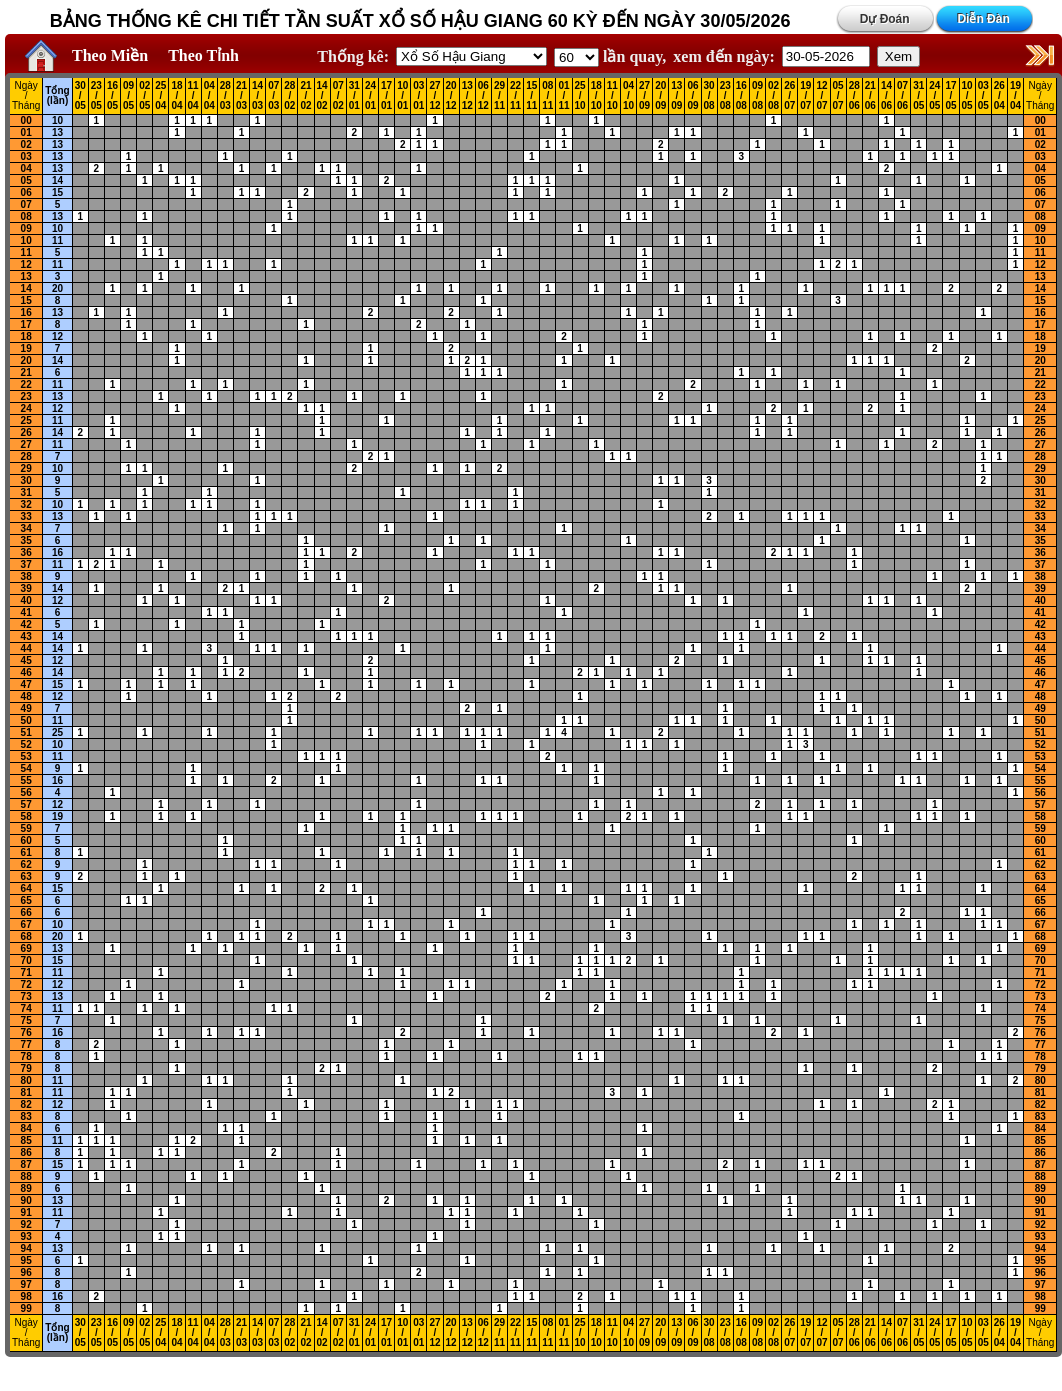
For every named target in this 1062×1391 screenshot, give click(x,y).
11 (57, 240)
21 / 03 (241, 96)
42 (26, 624)
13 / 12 (467, 96)
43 (26, 636)
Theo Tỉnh (203, 55)
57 (26, 804)
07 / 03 (273, 96)
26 (26, 432)
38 (26, 576)
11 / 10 (612, 96)
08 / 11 (547, 96)
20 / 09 (660, 96)
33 (26, 516)
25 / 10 (580, 96)
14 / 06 (886, 96)
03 (26, 156)
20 (57, 288)
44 (26, 648)
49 (26, 708)
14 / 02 (322, 96)
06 (26, 192)
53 (26, 756)
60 (26, 840)
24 (26, 408)
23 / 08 (725, 96)
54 (26, 768)
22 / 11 (515, 96)
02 (26, 144)
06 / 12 (483, 96)
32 (26, 504)
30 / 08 (709, 96)
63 (26, 876)
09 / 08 (757, 96)
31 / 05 (918, 96)
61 (26, 852)
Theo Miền (110, 55)
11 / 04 (193, 96)
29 (26, 468)
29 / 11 (499, 96)
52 (26, 744)
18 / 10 (596, 96)
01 (26, 132)
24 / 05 (934, 96)
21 (26, 372)
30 (26, 480)
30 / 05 (80, 96)
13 (57, 132)
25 (26, 420)
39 (26, 588)
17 (26, 324)
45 (26, 660)
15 (57, 192)
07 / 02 (338, 96)
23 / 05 (96, 96)
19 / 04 (1015, 96)
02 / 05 (144, 96)
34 (26, 528)
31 (26, 492)
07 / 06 (902, 96)
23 (26, 396)
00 (26, 120)
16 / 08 (741, 96)
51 (26, 732)
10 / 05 (967, 96)
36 (26, 552)
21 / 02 (305, 96)
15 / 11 (531, 96)
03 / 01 (418, 96)
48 (26, 696)
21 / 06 (870, 96)
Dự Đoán (885, 19)
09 (26, 228)
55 (26, 780)
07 (26, 204)
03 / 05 (983, 96)
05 (26, 180)
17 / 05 (950, 96)
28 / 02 (289, 96)
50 (26, 720)
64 (26, 888)
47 (26, 684)
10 (57, 120)
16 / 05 (112, 96)
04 (26, 168)
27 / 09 (644, 96)
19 (26, 348)
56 (26, 792)
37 (26, 564)
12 (26, 264)
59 (26, 828)
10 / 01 (402, 96)
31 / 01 (354, 96)
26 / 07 (789, 96)
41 (26, 612)
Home (36, 56)
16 (26, 312)
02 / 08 (773, 96)
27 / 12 (434, 96)
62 (26, 864)
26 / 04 (999, 96)
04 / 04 (209, 96)
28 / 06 (854, 96)
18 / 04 (176, 96)
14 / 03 (257, 96)
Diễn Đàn (983, 19)
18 (26, 336)
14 (57, 180)
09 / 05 (128, 96)
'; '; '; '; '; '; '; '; (576, 57)
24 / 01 (370, 96)
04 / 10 (628, 96)
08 (26, 216)
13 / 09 (676, 96)
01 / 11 (563, 96)
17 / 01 (386, 96)
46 (26, 672)
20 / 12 (451, 96)
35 (26, 540)
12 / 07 (821, 96)
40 (26, 600)
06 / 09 (692, 96)
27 (26, 444)
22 (26, 384)
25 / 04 (160, 96)
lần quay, (610, 56)
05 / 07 (838, 96)
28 (26, 456)
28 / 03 (225, 96)
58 (26, 816)
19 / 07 (805, 96)
